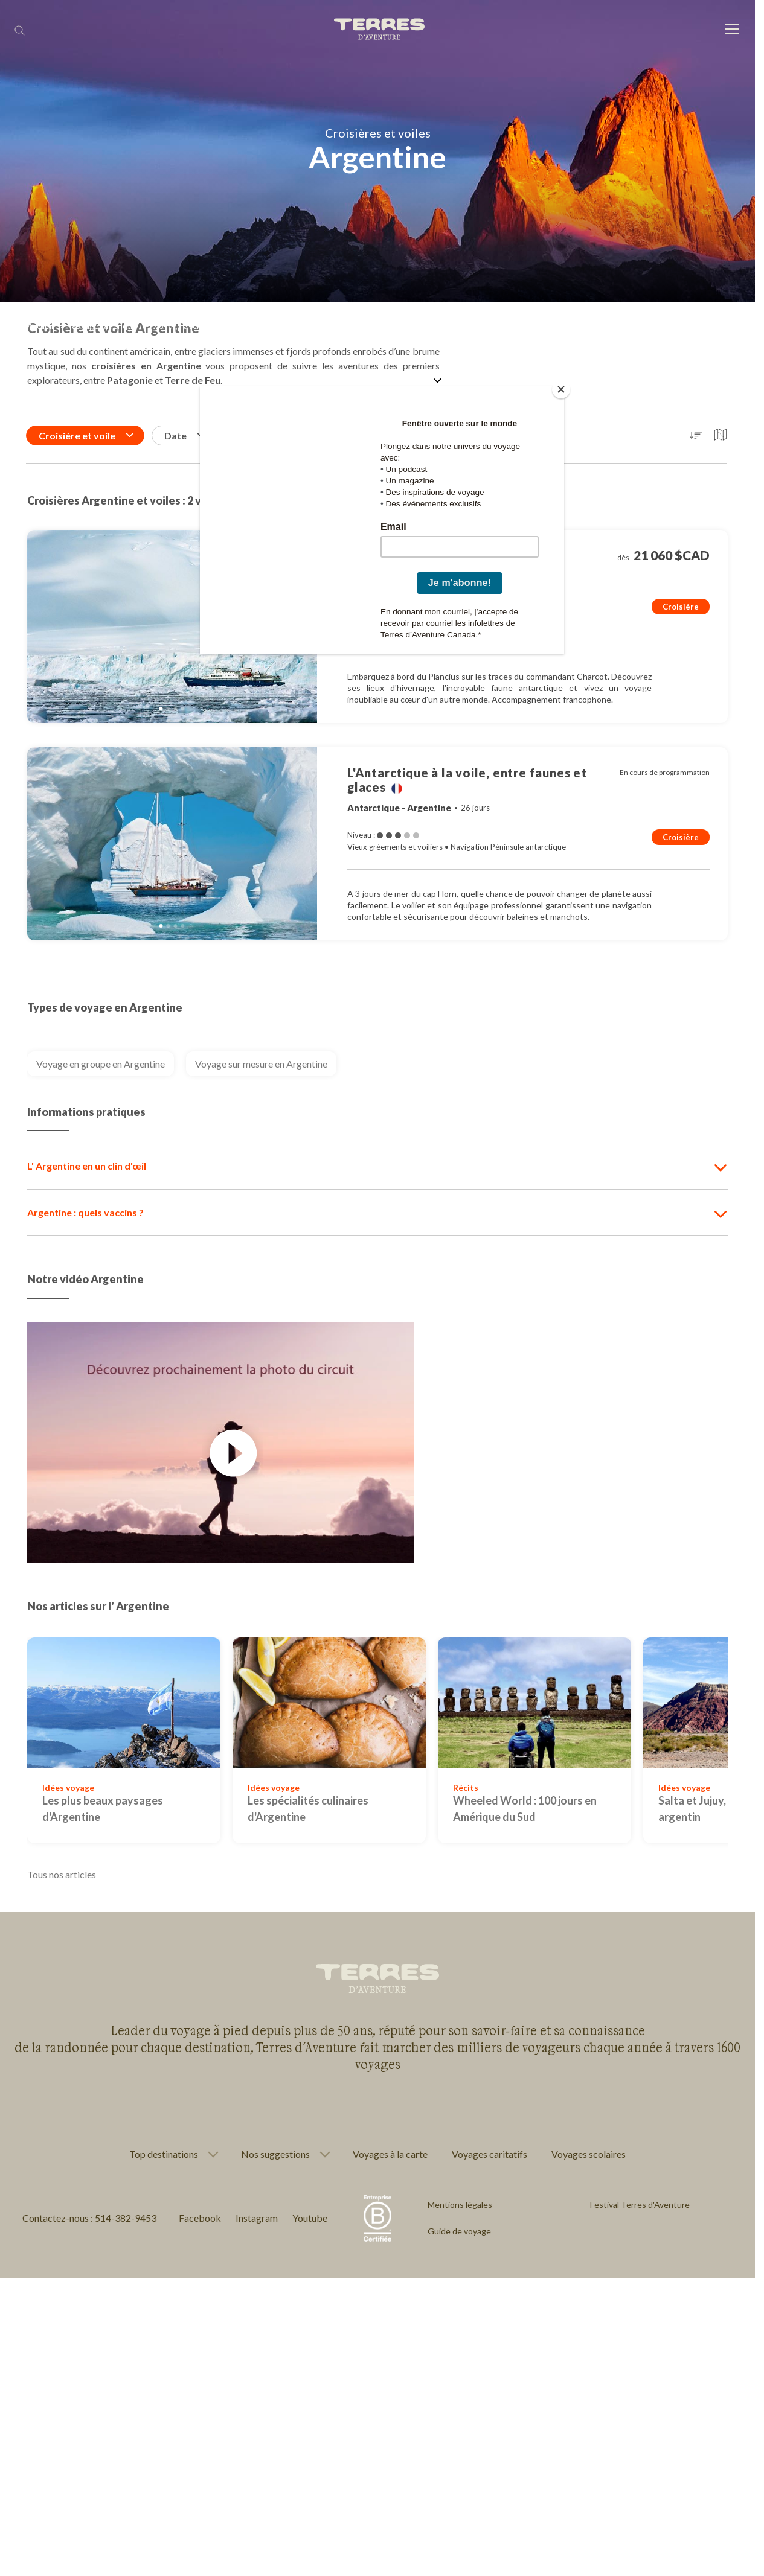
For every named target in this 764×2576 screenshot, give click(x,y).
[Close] (561, 389)
